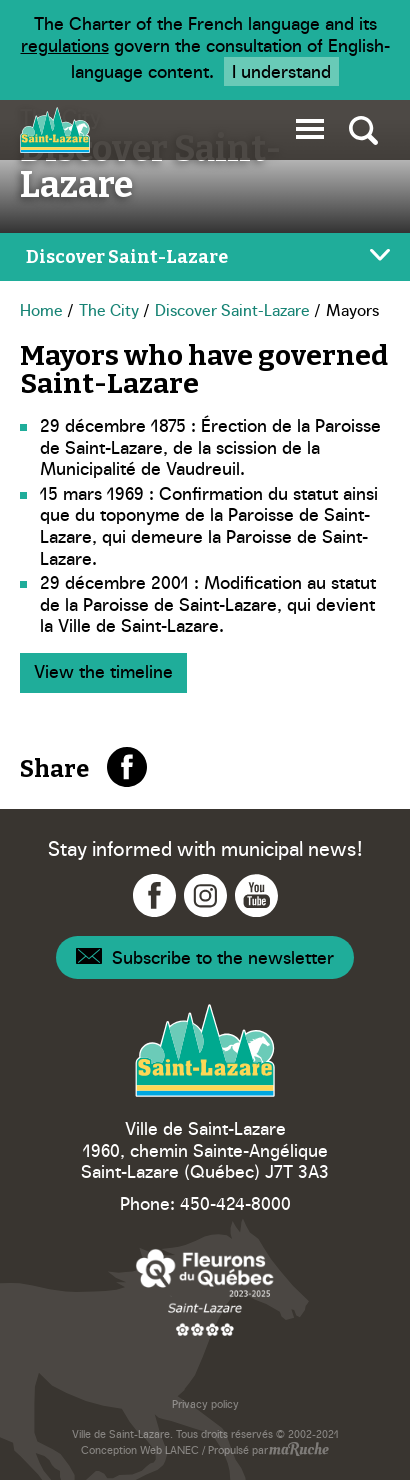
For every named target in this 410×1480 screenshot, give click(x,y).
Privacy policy (205, 1403)
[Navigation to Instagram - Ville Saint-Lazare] (205, 895)
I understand (281, 70)
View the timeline (103, 670)
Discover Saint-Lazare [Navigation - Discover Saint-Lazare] (232, 309)
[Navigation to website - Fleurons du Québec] (205, 1291)
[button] (310, 125)
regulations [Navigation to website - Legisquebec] (65, 44)
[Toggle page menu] (205, 257)
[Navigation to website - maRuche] (298, 1451)
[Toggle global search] (363, 130)
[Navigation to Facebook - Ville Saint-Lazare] (154, 895)
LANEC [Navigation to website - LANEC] (182, 1449)
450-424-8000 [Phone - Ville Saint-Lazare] (235, 1202)
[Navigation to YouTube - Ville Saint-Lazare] (256, 895)
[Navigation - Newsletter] (205, 957)
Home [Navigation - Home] (41, 309)
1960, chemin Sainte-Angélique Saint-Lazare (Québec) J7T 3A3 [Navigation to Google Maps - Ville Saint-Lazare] (205, 1160)
